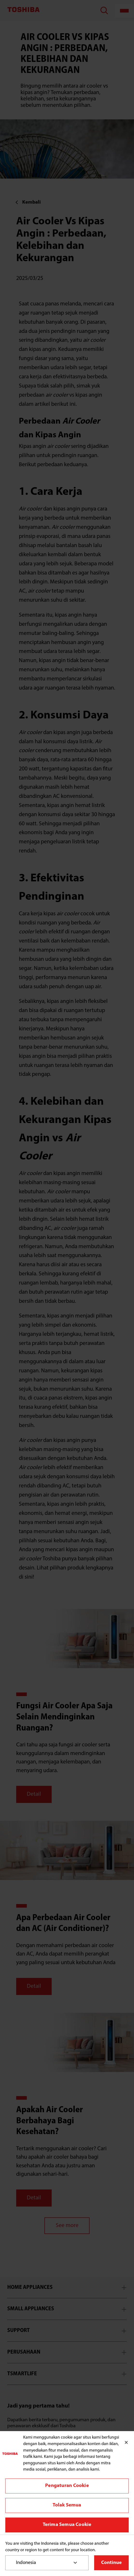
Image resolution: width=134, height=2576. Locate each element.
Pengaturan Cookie (67, 2485)
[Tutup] (126, 2442)
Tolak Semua (67, 2505)
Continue (111, 2562)
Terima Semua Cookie (67, 2524)
